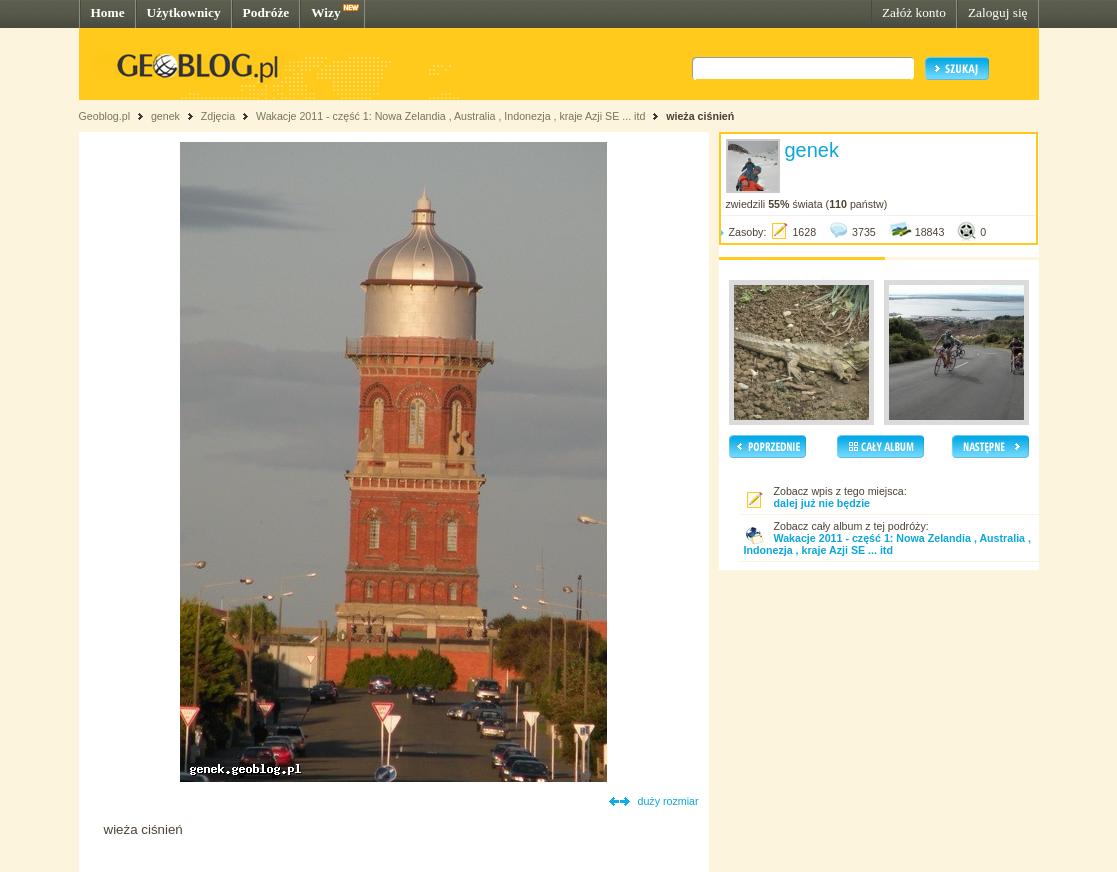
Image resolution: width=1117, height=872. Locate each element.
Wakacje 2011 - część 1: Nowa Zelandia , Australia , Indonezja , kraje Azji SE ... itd (450, 116)
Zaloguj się (998, 12)
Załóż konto (914, 12)
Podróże (266, 12)
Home (108, 12)
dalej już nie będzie (822, 503)
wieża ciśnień (700, 116)
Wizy (325, 12)
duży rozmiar (668, 801)
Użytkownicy (184, 12)
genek (165, 116)
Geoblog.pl (105, 116)
